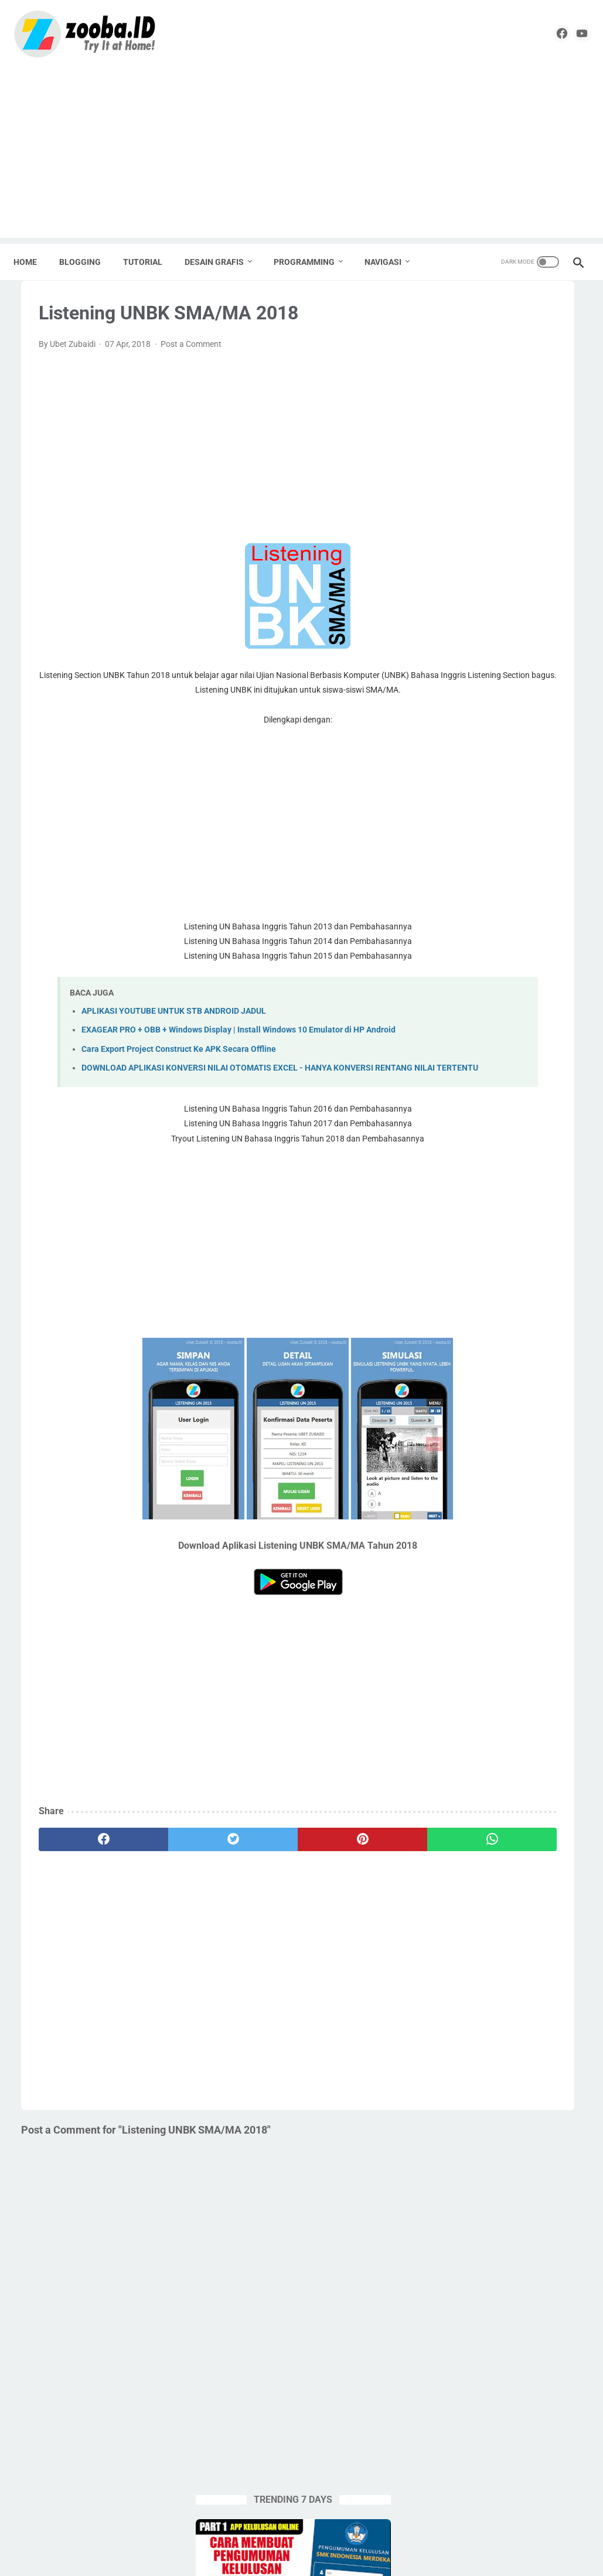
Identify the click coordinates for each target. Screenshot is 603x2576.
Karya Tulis (503, 1061)
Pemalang (500, 1105)
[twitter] (166, 1898)
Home (33, 258)
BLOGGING (87, 258)
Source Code (466, 1217)
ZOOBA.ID (299, 2558)
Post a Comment (191, 360)
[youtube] (569, 32)
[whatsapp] (335, 1898)
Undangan (498, 1261)
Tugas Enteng (501, 1239)
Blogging (515, 994)
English (456, 1061)
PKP (451, 1128)
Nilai (559, 1083)
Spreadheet (523, 1217)
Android (457, 972)
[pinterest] (250, 1898)
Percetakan (554, 1105)
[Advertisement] (301, 152)
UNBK (454, 1261)
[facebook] (541, 32)
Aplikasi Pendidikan (521, 972)
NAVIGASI (390, 258)
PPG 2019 (491, 1128)
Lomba (524, 1083)
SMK (451, 1195)
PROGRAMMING (311, 258)
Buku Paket (464, 1016)
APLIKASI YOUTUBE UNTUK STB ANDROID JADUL (173, 1043)
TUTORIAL (150, 258)
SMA (562, 1172)
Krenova (552, 1061)
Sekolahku (462, 1172)
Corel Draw (519, 1016)
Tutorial (554, 1239)
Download (500, 1039)
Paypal (455, 1105)
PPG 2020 (542, 1128)
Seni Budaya (517, 1172)
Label (453, 1083)
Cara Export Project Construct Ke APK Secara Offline (178, 1094)
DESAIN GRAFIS (221, 258)
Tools (452, 1239)
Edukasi (547, 1039)
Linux (487, 1083)
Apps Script (464, 994)
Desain (455, 1039)
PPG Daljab (463, 1150)
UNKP (542, 1261)
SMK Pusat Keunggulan (517, 1195)
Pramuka (515, 1150)
